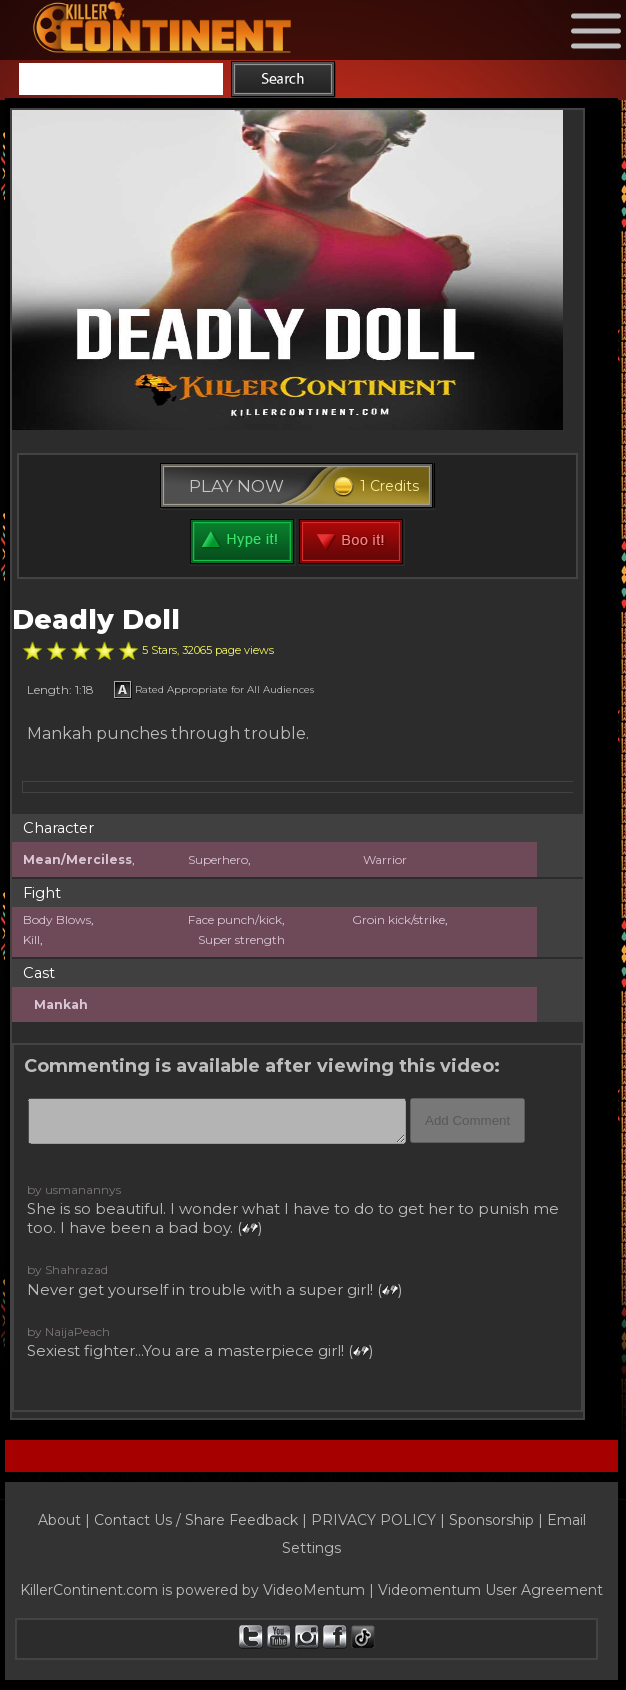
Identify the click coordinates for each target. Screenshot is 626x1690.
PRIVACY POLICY (373, 1520)
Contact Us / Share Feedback (196, 1520)
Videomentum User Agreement (490, 1590)
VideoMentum (314, 1590)
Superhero (218, 859)
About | (66, 1520)
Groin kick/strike (398, 919)
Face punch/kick (235, 919)
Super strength (241, 939)
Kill (31, 939)
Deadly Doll (96, 619)
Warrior (385, 859)
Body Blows (57, 919)
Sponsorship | (498, 1520)
